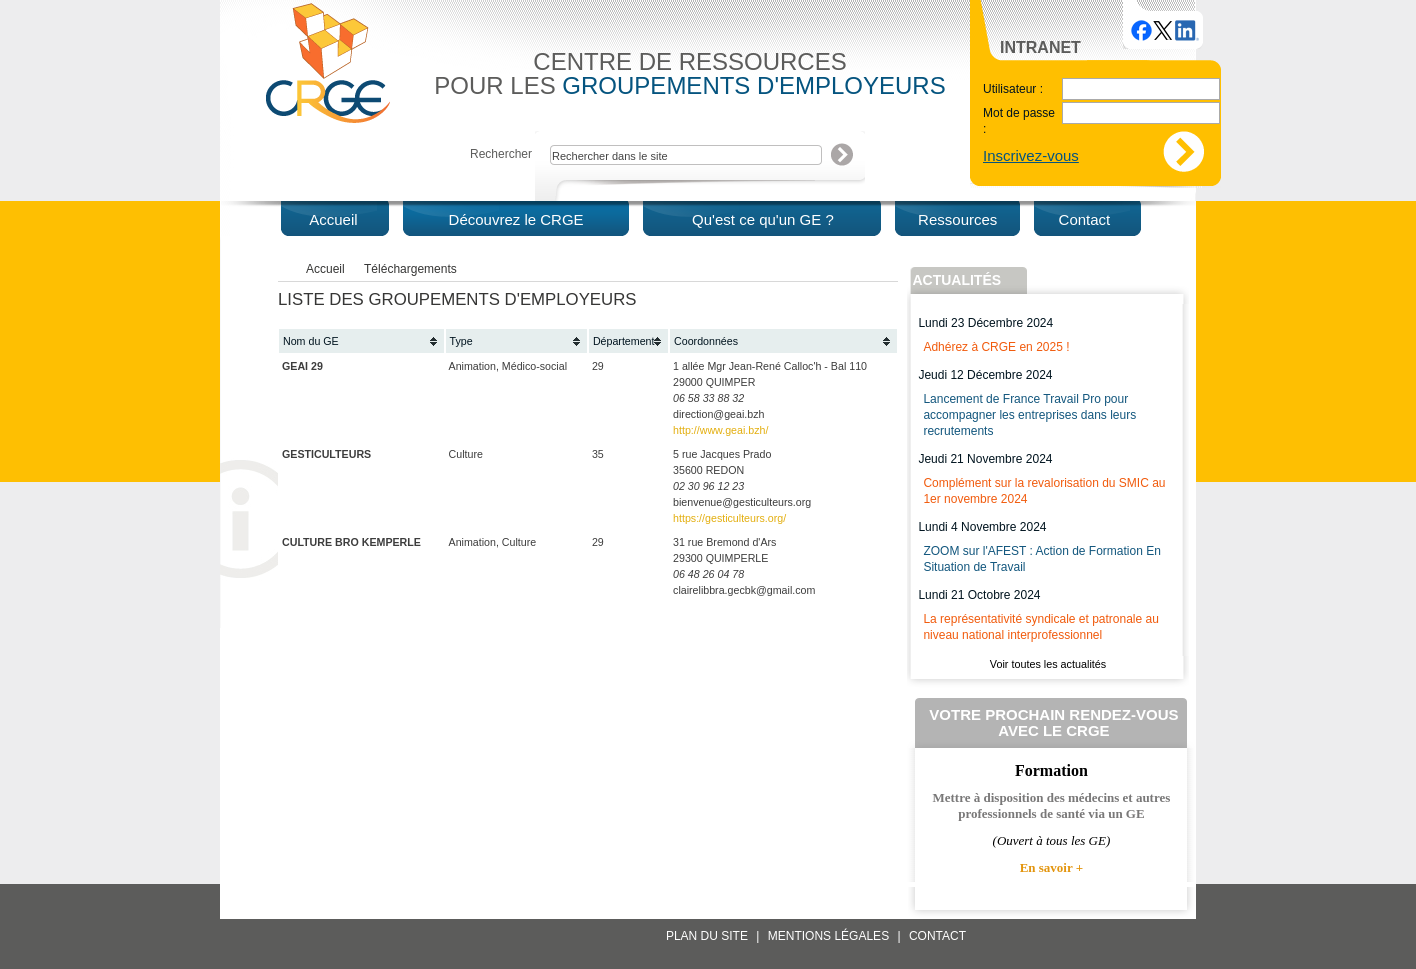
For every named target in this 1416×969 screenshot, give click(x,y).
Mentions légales (828, 936)
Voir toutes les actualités (1048, 664)
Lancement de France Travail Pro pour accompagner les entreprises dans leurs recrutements (1029, 415)
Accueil (325, 269)
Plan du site (707, 936)
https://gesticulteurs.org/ (729, 518)
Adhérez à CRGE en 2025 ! (996, 347)
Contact (937, 936)
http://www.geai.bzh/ (720, 430)
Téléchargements (410, 269)
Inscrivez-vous (1031, 155)
